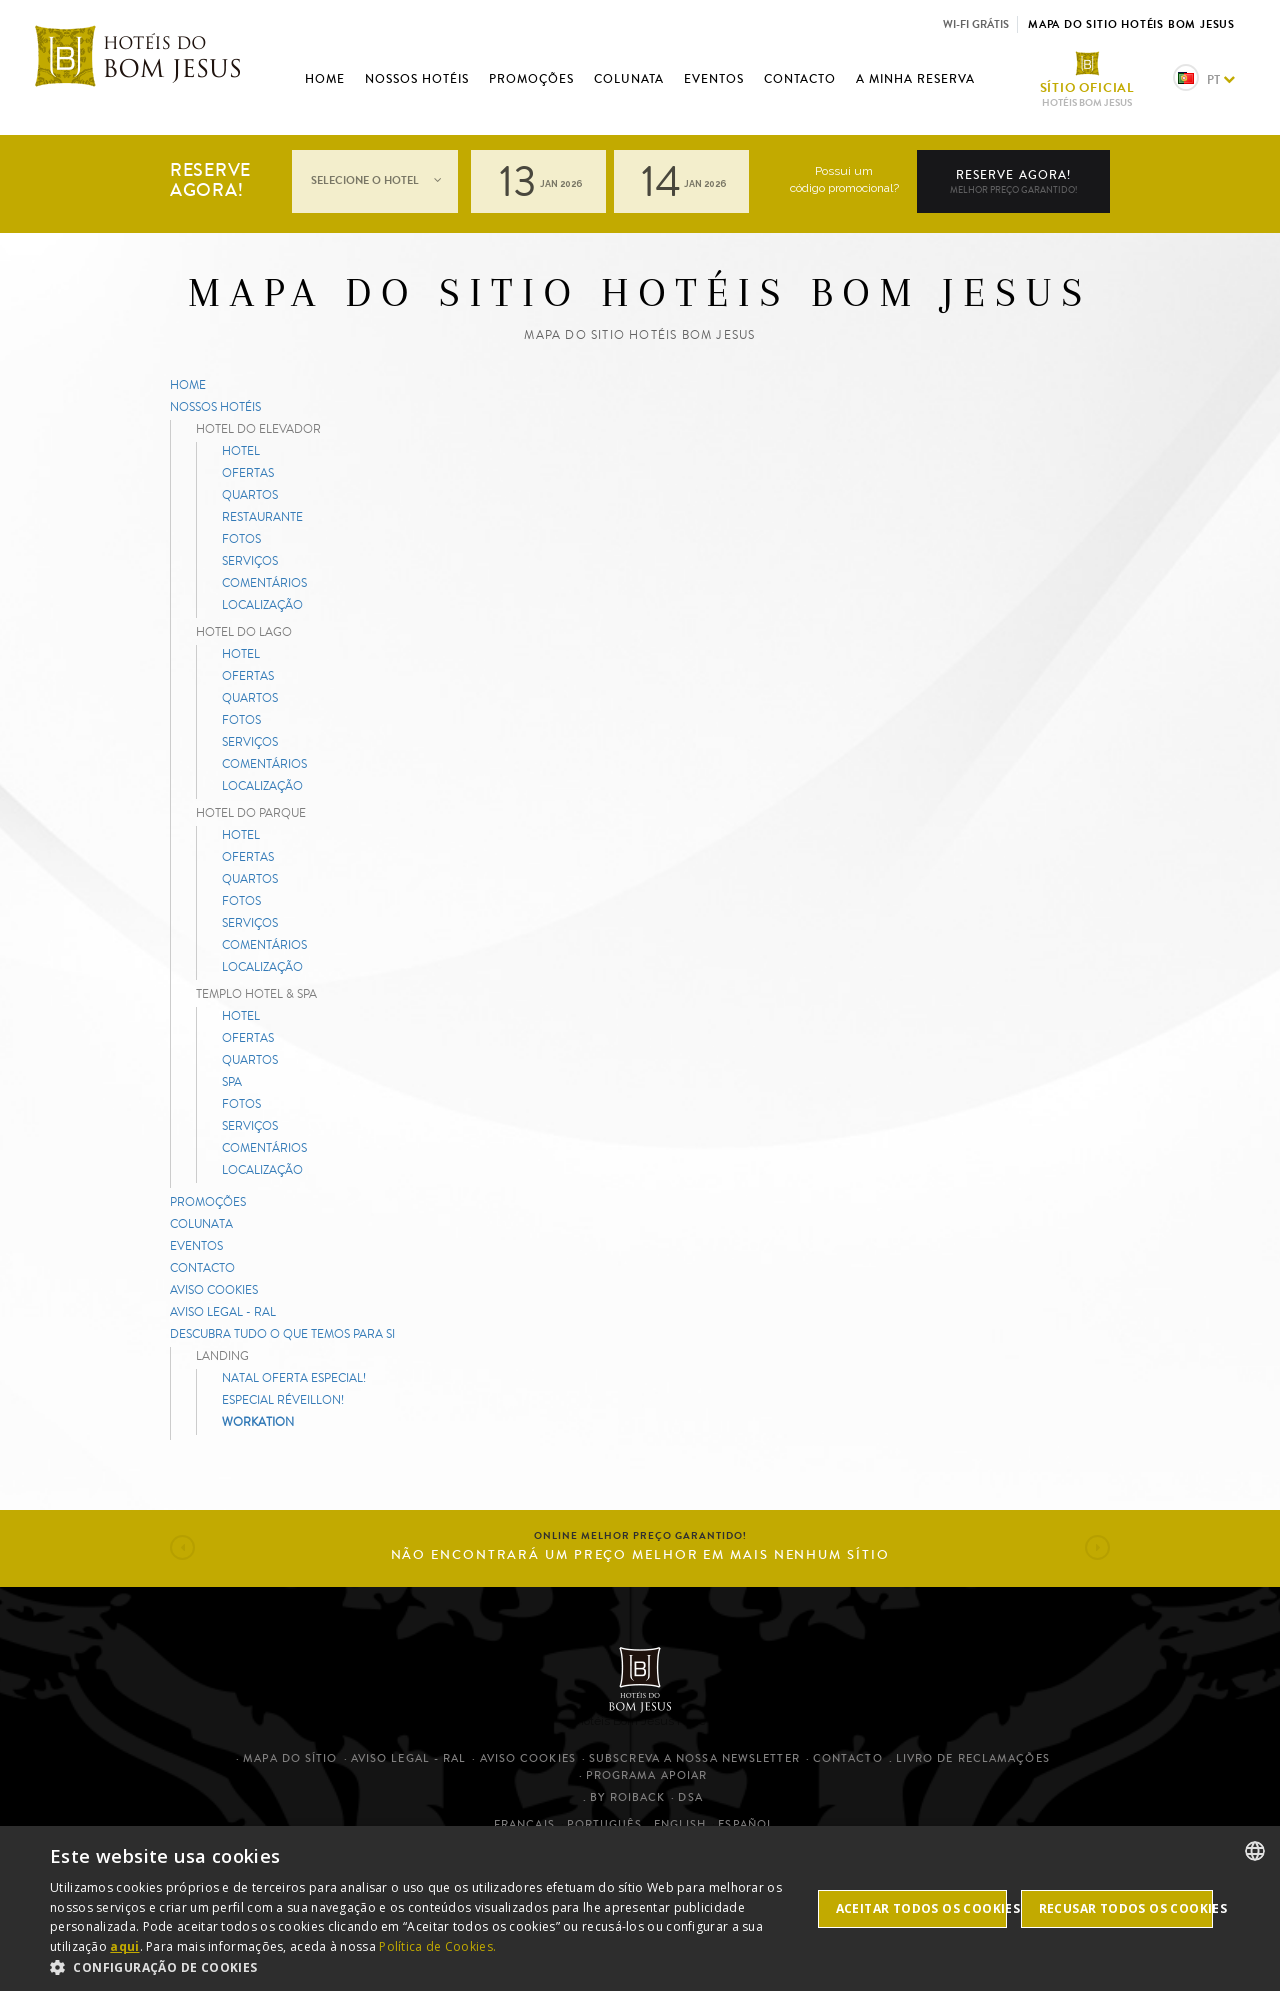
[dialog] (640, 1908)
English (680, 1824)
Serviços (250, 560)
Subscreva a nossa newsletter (694, 1758)
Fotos (241, 538)
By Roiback (627, 1797)
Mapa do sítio (290, 1758)
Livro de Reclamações (973, 1758)
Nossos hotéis (417, 79)
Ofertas (248, 472)
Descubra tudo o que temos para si (282, 1333)
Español (746, 1824)
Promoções (531, 79)
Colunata (629, 79)
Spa (232, 1081)
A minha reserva (915, 79)
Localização (262, 604)
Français (524, 1824)
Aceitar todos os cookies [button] (921, 1908)
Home (325, 79)
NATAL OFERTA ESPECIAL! (294, 1377)
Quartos (250, 494)
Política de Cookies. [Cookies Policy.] (437, 1946)
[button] (182, 1547)
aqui (124, 1946)
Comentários (264, 582)
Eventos (714, 79)
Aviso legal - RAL (223, 1311)
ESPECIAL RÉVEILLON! (283, 1399)
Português (604, 1824)
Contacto (800, 79)
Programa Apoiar (647, 1775)
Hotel (241, 450)
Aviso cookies (214, 1289)
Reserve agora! (1013, 182)
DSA (690, 1797)
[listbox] (1255, 1851)
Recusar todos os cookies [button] (1126, 1908)
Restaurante (262, 516)
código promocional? (844, 188)
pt (1204, 79)
